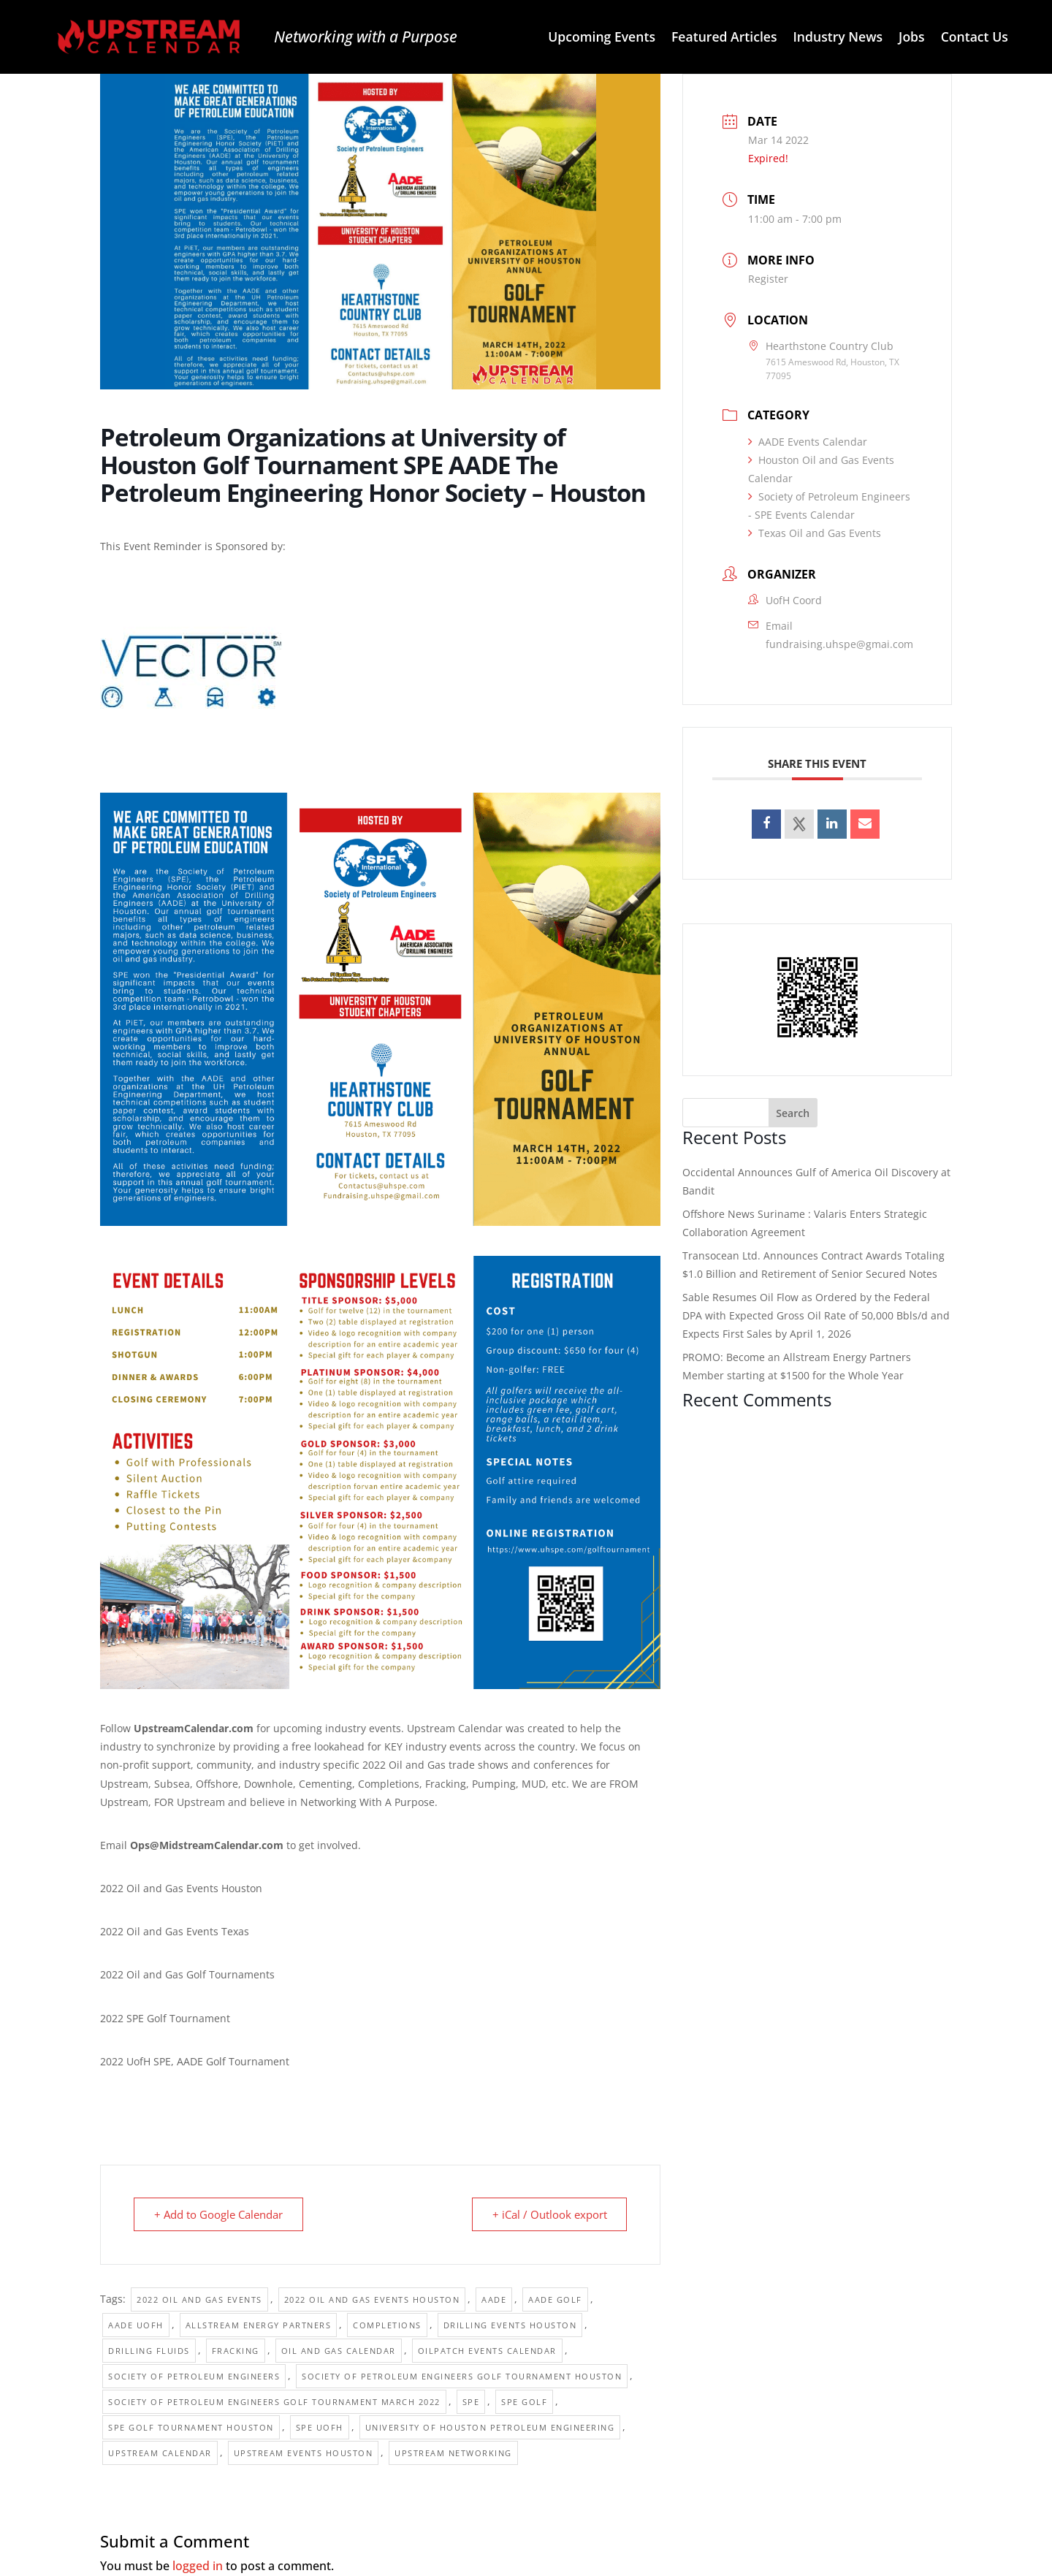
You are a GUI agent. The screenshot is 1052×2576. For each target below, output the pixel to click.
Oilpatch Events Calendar (487, 2350)
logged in (197, 2566)
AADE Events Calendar (807, 442)
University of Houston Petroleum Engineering (490, 2427)
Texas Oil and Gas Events (814, 533)
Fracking (235, 2350)
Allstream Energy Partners (259, 2325)
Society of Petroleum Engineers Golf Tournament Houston (462, 2376)
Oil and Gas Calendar (338, 2350)
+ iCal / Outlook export (548, 2214)
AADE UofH (136, 2325)
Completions (387, 2325)
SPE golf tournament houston (191, 2427)
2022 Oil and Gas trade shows (435, 1765)
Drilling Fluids (149, 2350)
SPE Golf (524, 2401)
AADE (493, 2299)
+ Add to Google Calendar (219, 2214)
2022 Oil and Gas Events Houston (372, 2299)
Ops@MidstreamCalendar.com (206, 1845)
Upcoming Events (601, 38)
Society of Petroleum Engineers (194, 2376)
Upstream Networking (453, 2452)
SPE (471, 2401)
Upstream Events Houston (303, 2452)
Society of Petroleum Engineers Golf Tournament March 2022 (274, 2401)
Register (768, 279)
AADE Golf (555, 2299)
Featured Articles (724, 38)
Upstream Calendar (160, 2452)
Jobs (912, 38)
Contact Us (974, 38)
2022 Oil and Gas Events (199, 2299)
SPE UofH (319, 2427)
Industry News (838, 38)
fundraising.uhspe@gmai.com (839, 644)
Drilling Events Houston (510, 2325)
